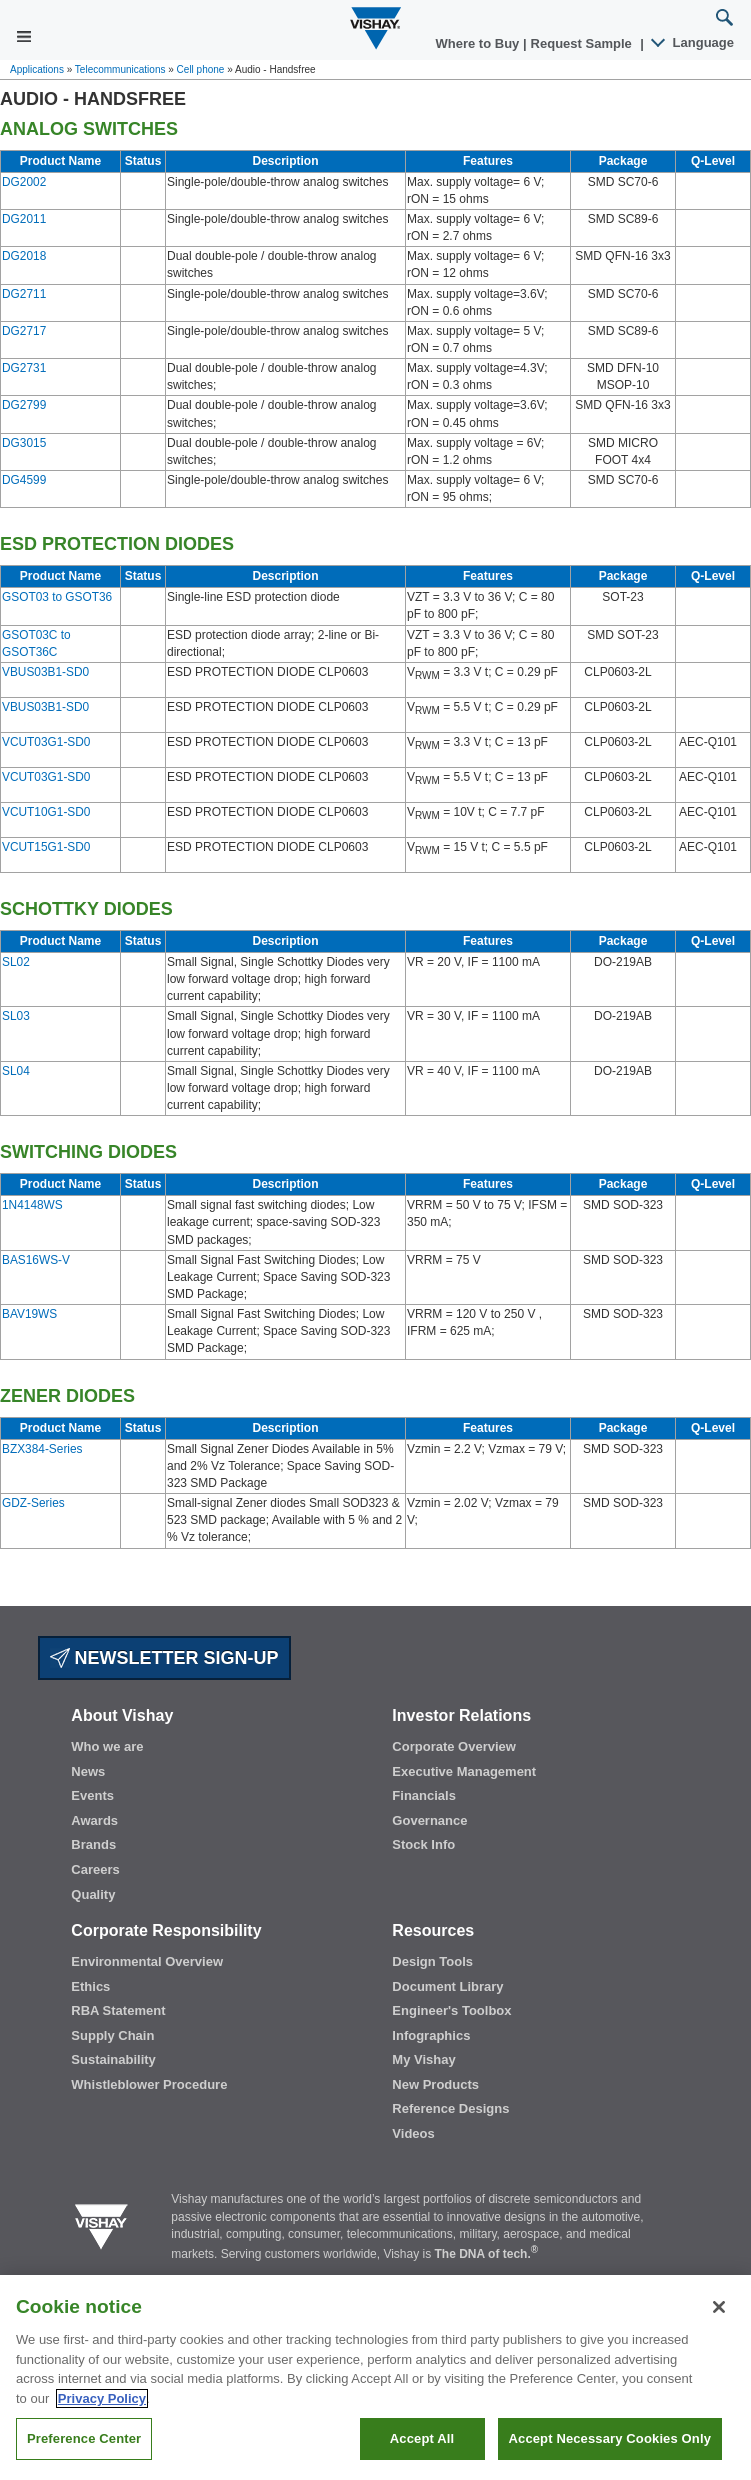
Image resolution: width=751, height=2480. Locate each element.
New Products (435, 2084)
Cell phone (201, 69)
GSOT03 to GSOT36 (57, 597)
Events (92, 1795)
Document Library (447, 1986)
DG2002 (24, 182)
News (88, 1771)
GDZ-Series (33, 1503)
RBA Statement (118, 2010)
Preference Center (84, 2438)
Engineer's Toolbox (451, 2010)
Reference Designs (450, 2108)
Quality (93, 1894)
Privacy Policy (102, 2398)
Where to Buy (479, 43)
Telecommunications (120, 69)
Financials (424, 1795)
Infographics (431, 2035)
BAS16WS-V (36, 1260)
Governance (429, 1820)
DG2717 (24, 331)
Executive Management (464, 1771)
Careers (95, 1869)
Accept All (422, 2438)
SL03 (16, 1016)
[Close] (719, 2307)
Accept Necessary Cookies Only (610, 2438)
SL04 (16, 1071)
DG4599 (24, 480)
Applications (37, 69)
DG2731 (24, 368)
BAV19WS (29, 1314)
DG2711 (24, 294)
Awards (94, 1820)
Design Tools (432, 1961)
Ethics (90, 1986)
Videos (413, 2133)
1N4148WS (32, 1205)
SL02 (16, 962)
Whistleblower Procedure (149, 2084)
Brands (93, 1844)
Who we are (107, 1746)
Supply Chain (112, 2035)
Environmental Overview (147, 1961)
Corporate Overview (454, 1746)
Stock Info (423, 1844)
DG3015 (24, 443)
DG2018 (24, 256)
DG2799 (24, 405)
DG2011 (24, 219)
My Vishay (423, 2059)
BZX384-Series (42, 1449)
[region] (375, 2377)
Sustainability (113, 2059)
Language (693, 42)
